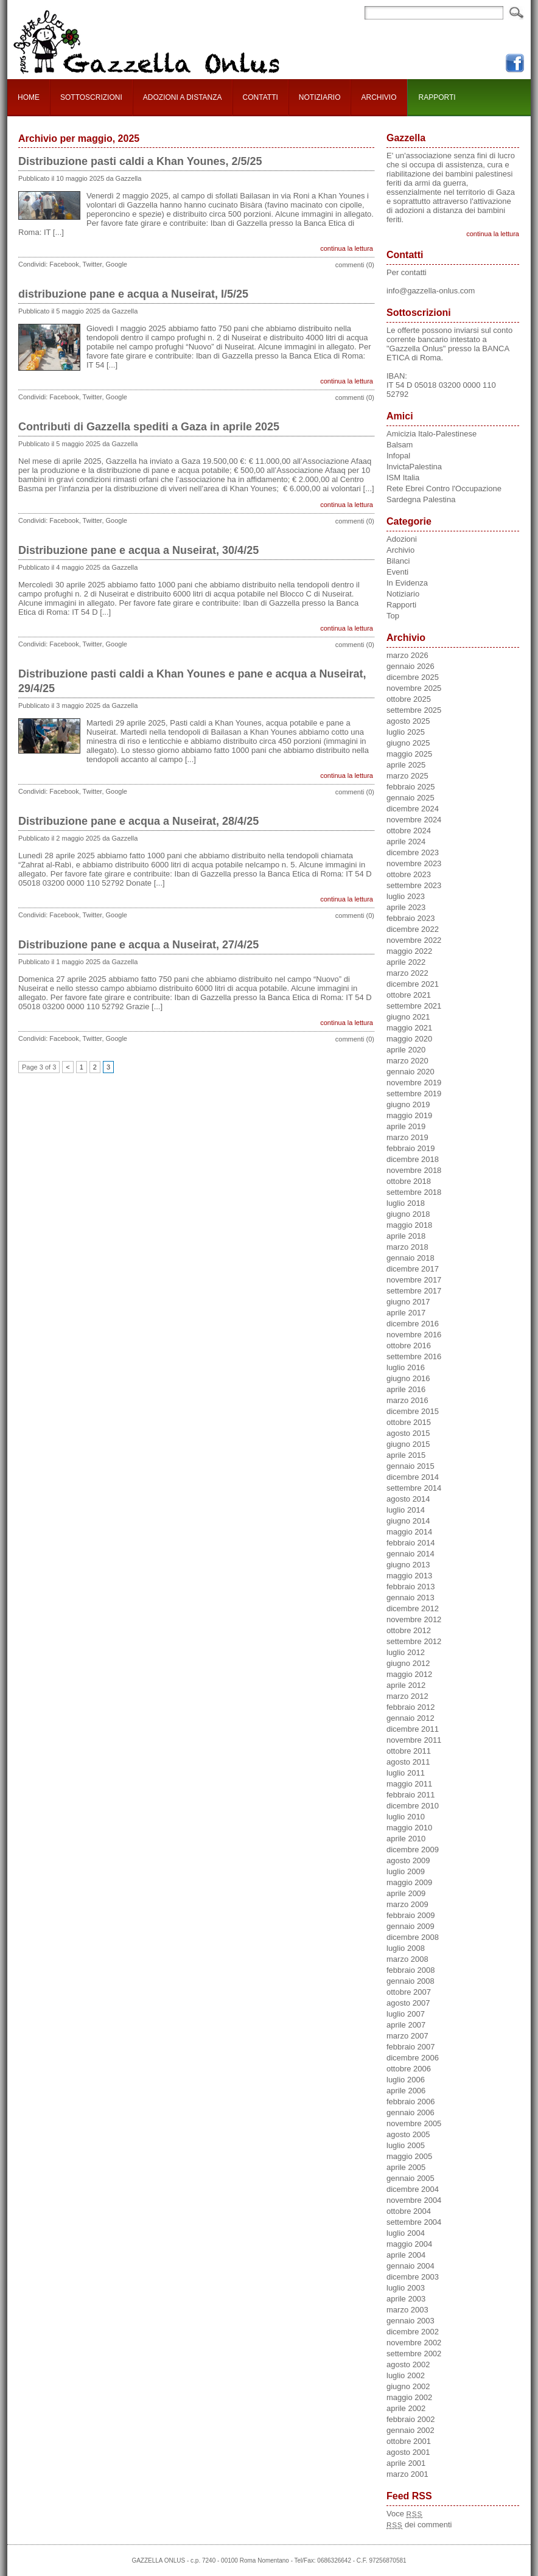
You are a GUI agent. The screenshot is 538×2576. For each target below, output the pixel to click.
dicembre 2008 (412, 1937)
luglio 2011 (405, 1772)
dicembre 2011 (412, 1729)
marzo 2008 (407, 1959)
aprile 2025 (405, 764)
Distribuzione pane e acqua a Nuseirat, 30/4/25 (138, 550)
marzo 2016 (407, 1400)
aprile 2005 (405, 2167)
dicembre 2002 (412, 2331)
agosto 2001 (408, 2452)
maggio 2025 (409, 753)
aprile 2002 (405, 2408)
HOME (29, 97)
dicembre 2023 (412, 852)
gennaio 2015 (410, 1466)
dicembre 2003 (412, 2276)
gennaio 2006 (410, 2112)
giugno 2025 (408, 742)
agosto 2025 (408, 721)
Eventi (397, 571)
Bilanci (398, 560)
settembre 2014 (413, 1488)
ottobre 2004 (408, 2211)
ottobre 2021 (408, 994)
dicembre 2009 (412, 1849)
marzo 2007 (407, 2035)
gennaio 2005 (410, 2178)
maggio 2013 (409, 1575)
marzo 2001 (407, 2474)
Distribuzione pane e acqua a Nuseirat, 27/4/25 (138, 945)
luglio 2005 (405, 2145)
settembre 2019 (413, 1093)
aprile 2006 (405, 2090)
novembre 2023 (413, 863)
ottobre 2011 (408, 1750)
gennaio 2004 (410, 2265)
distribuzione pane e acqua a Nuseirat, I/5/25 (133, 294)
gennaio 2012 (410, 1718)
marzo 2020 (407, 1060)
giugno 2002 (408, 2386)
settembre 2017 (413, 1290)
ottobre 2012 (408, 1630)
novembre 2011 (413, 1740)
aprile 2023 (405, 907)
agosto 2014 (408, 1498)
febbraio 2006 (410, 2101)
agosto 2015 (408, 1433)
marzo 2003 (407, 2309)
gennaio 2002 (410, 2430)
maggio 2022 (409, 951)
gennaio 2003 (410, 2320)
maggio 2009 (409, 1882)
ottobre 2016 (408, 1345)
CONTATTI (260, 97)
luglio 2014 (405, 1509)
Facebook (64, 264)
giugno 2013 (408, 1564)
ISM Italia (402, 477)
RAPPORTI (437, 97)
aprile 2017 (405, 1312)
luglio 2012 (405, 1652)
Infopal (398, 455)
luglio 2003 (405, 2287)
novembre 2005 (413, 2123)
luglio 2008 (405, 1948)
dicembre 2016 (412, 1323)
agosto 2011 (408, 1761)
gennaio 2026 (410, 666)
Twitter (92, 264)
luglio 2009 (405, 1871)
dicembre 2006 (412, 2057)
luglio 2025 (405, 732)
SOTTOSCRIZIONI (91, 97)
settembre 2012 (413, 1641)
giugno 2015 (408, 1444)
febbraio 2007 (410, 2046)
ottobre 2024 (408, 830)
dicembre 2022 (412, 929)
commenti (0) (354, 264)
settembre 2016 (413, 1356)
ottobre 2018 (408, 1181)
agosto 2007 (408, 2002)
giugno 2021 (408, 1016)
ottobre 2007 (408, 1992)
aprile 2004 (405, 2254)
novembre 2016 (413, 1334)
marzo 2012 (407, 1696)
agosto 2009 (408, 1860)
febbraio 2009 (410, 1915)
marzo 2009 (407, 1904)
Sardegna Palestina (420, 499)
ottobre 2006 (408, 2068)
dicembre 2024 (412, 808)
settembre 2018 (413, 1192)
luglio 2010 (405, 1816)
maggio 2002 (409, 2397)
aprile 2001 (405, 2463)
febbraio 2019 (410, 1148)
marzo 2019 (407, 1137)
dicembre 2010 (412, 1805)
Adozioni (401, 539)
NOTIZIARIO (320, 97)
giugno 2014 (408, 1520)
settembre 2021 (413, 1005)
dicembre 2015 (412, 1411)
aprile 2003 (405, 2298)
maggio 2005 (409, 2156)
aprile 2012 (405, 1685)
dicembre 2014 (412, 1477)
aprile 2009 (405, 1893)
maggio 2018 (409, 1225)
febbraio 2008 (410, 1970)
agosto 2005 (408, 2134)
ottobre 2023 (408, 874)
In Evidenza (407, 582)
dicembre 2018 (412, 1159)
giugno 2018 (408, 1214)
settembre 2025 (413, 710)
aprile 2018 (405, 1236)
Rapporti (401, 604)
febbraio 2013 (410, 1586)
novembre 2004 (413, 2200)
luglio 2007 (405, 2013)
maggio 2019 (409, 1115)
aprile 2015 (405, 1455)
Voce (404, 2513)
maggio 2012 (409, 1674)
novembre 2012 (413, 1619)
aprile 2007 (405, 2024)
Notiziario (402, 593)
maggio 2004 (409, 2244)
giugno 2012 (408, 1663)
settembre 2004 (413, 2222)
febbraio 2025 (410, 786)
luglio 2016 (405, 1367)
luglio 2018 (405, 1203)
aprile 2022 (405, 962)
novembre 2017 (413, 1279)
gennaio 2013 (410, 1597)
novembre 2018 (413, 1170)
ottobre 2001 (408, 2441)
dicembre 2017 (412, 1268)
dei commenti (419, 2524)
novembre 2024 (413, 819)
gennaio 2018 (410, 1257)
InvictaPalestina (414, 466)
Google (116, 264)
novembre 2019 (413, 1082)
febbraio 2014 (410, 1542)
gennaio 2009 (410, 1926)
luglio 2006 (405, 2079)
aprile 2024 (405, 841)
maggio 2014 (409, 1531)
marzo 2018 (407, 1246)
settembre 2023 (413, 885)
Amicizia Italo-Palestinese (431, 433)
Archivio (400, 550)
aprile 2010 (405, 1838)
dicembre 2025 (412, 677)
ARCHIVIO (378, 97)
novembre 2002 (413, 2342)
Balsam (399, 444)
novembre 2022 (413, 940)
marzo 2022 (407, 973)
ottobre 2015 (408, 1422)
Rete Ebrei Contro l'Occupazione (443, 488)
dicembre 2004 (412, 2189)
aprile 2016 (405, 1389)
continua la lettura (346, 248)
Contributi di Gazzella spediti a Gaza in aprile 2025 (148, 427)
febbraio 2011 (410, 1794)
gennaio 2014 (410, 1553)
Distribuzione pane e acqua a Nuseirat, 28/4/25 (138, 821)
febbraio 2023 (410, 918)
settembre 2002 (413, 2353)
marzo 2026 (407, 655)
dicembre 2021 (412, 984)
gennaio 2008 (410, 1981)
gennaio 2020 (410, 1071)
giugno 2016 (408, 1378)
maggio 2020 (409, 1038)
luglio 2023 (405, 896)
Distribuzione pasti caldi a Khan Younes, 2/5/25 (140, 161)
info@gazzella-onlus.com (430, 290)
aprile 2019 (405, 1126)
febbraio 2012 (410, 1707)
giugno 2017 (408, 1301)
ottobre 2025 (408, 699)
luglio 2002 (405, 2375)
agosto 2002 (408, 2364)
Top (392, 615)
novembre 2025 (413, 688)
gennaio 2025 (410, 797)
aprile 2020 (405, 1049)
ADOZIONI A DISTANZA (182, 97)
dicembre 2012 (412, 1608)
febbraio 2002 (410, 2419)
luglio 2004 (405, 2233)
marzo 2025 (407, 775)
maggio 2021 (409, 1027)
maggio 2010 (409, 1827)
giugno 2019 (408, 1104)
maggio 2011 (409, 1783)
